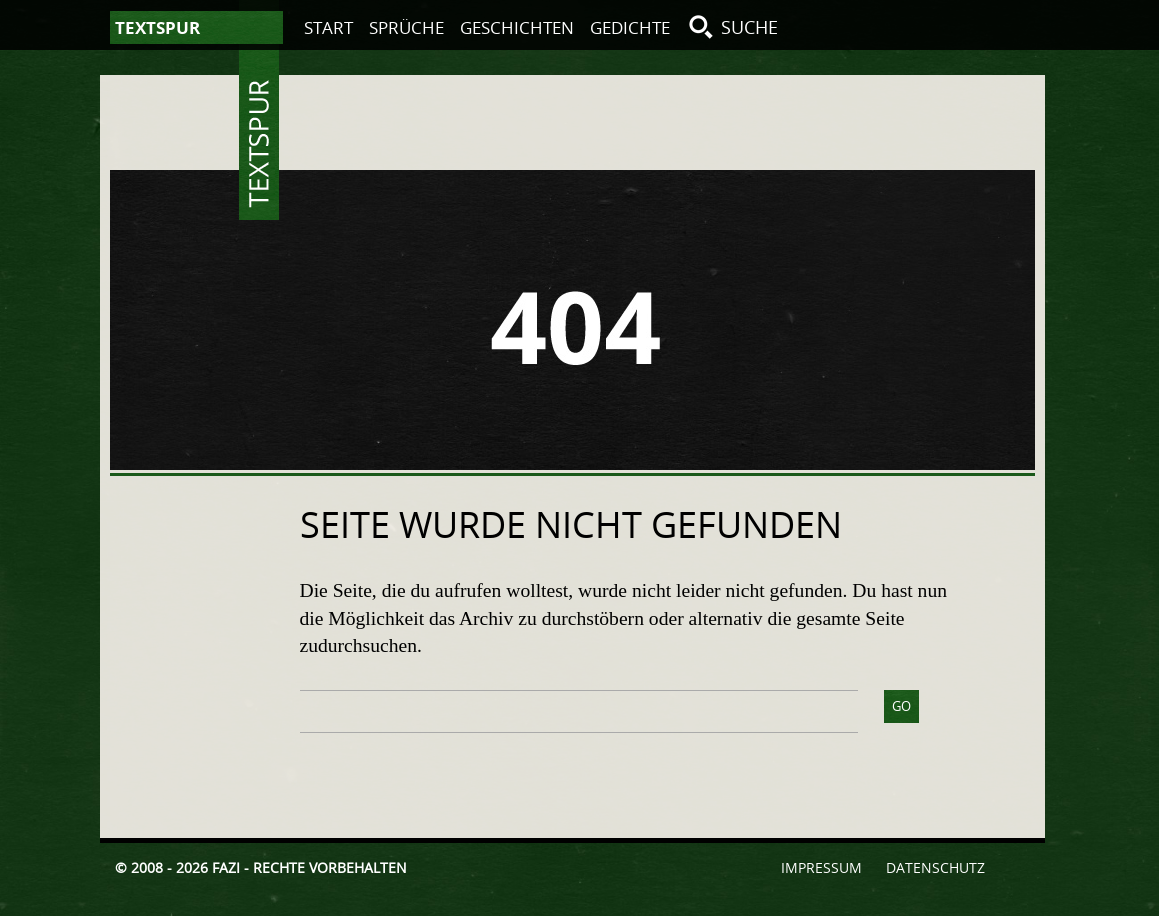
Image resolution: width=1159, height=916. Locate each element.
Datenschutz (935, 867)
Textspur (259, 144)
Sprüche (406, 27)
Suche (749, 27)
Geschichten (517, 27)
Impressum (821, 867)
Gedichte (630, 27)
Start (328, 27)
